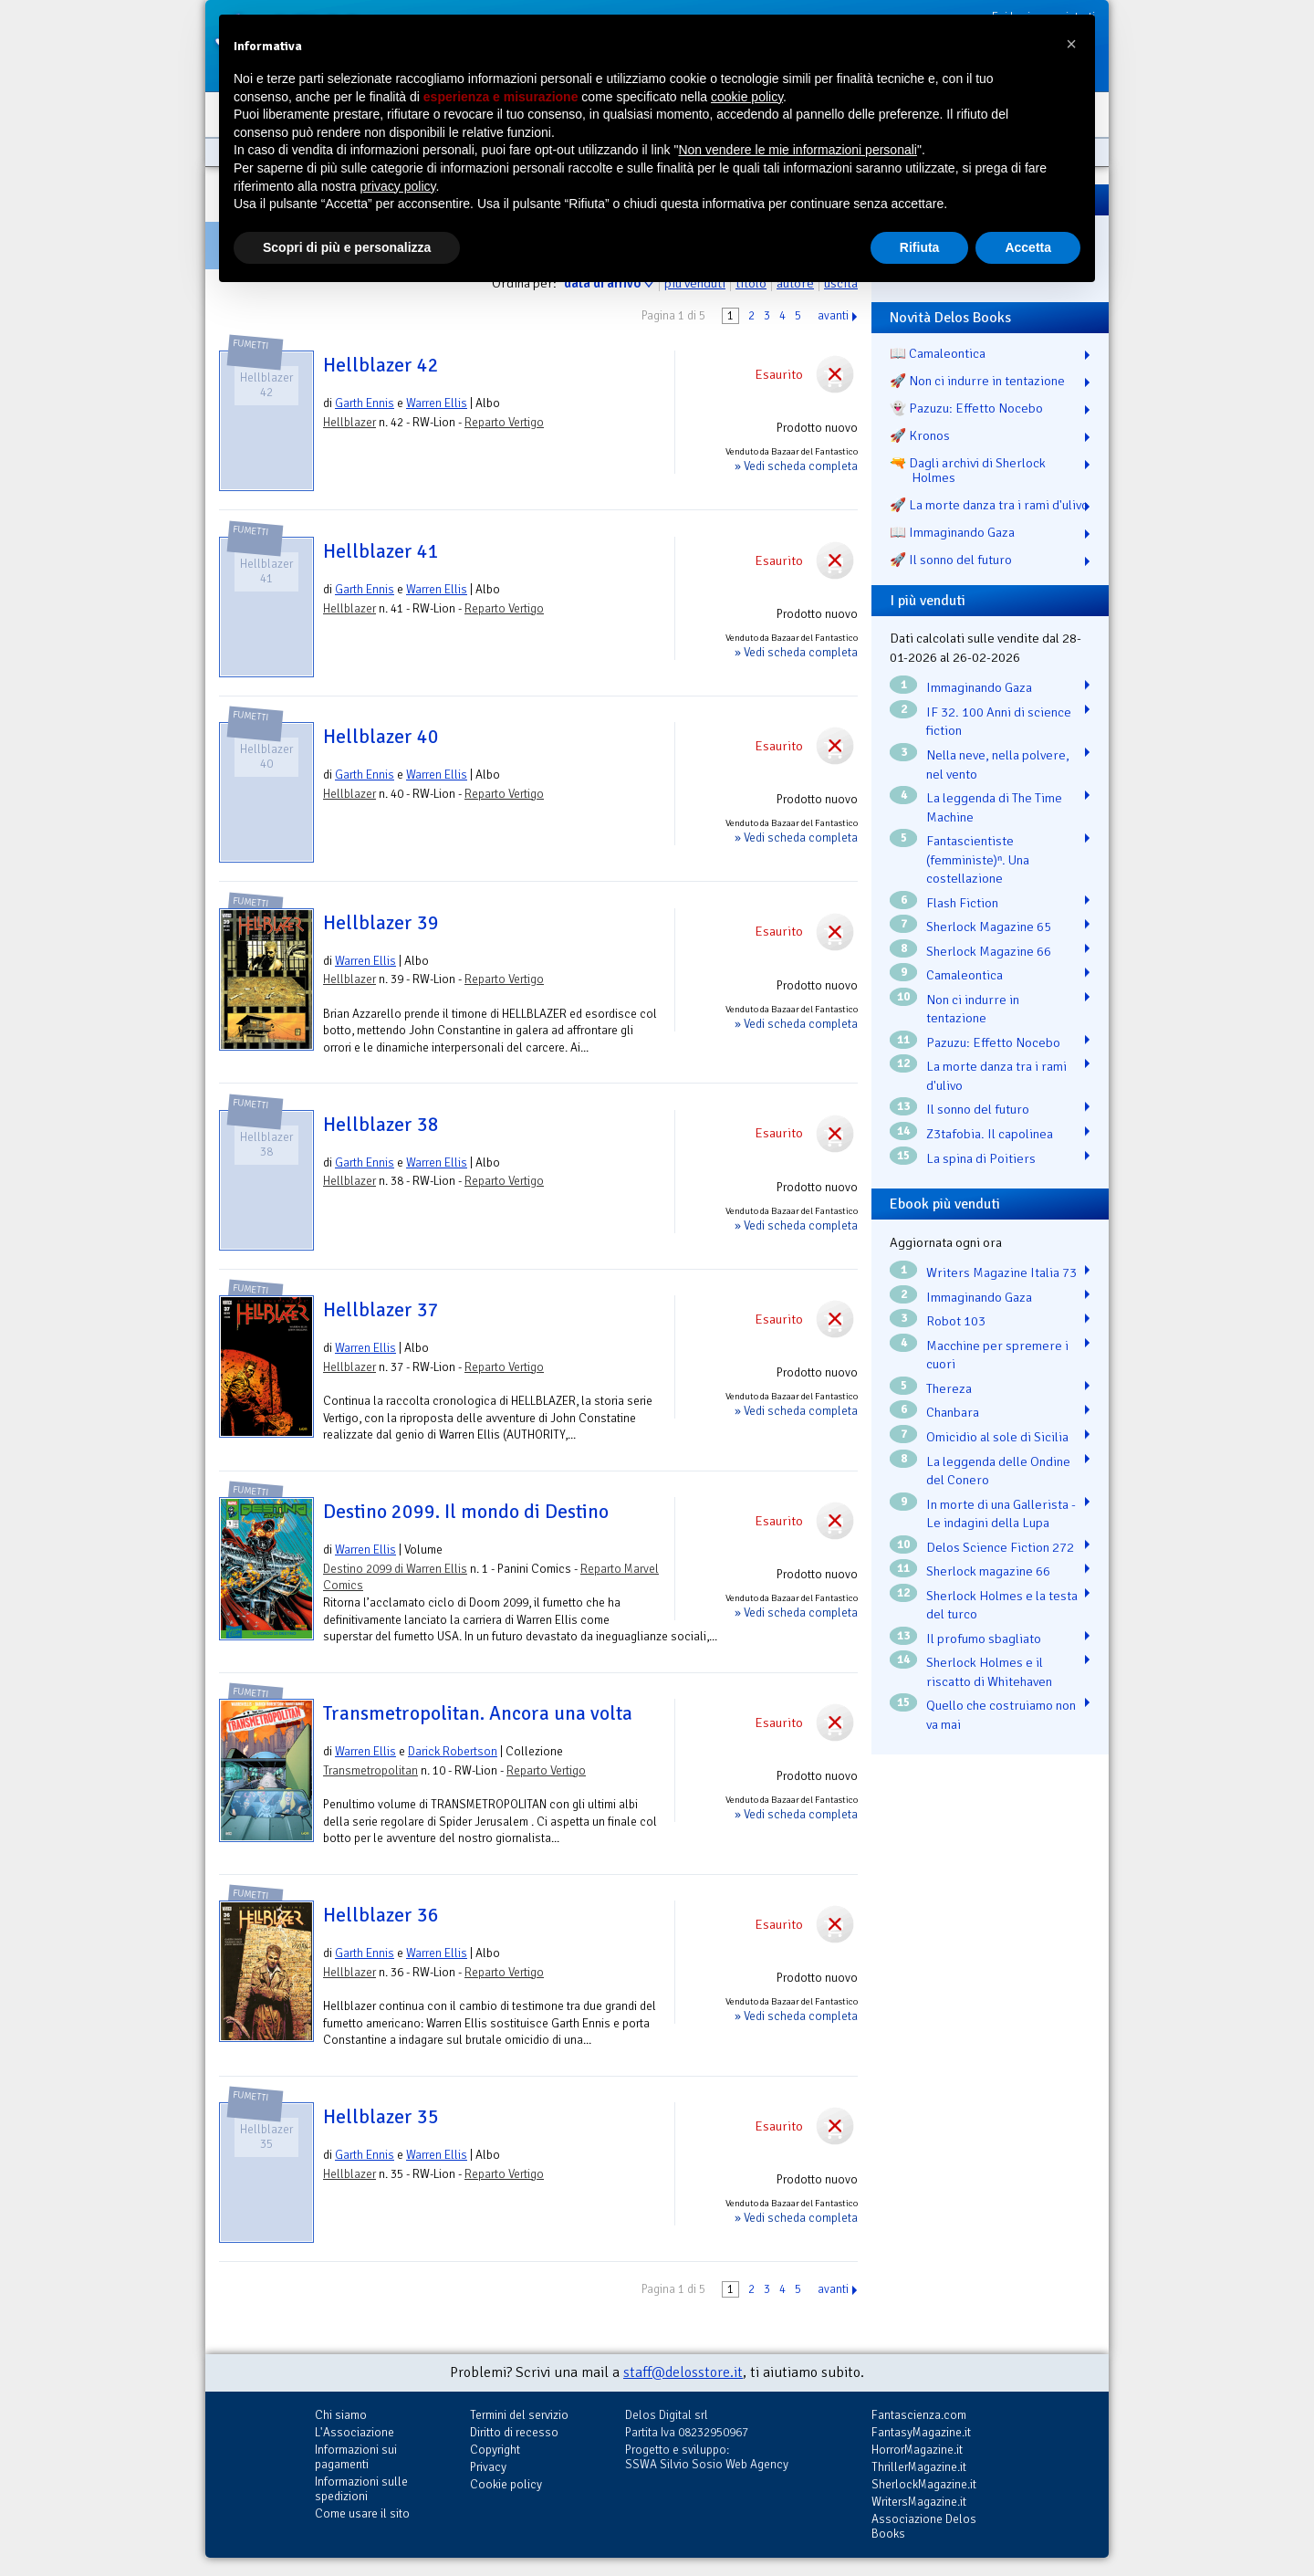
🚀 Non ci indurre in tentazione (977, 380)
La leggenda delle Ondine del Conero (998, 1471)
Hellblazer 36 (381, 1915)
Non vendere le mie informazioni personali (797, 149)
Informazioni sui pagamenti (356, 2457)
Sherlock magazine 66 (988, 1571)
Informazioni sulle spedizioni (361, 2489)
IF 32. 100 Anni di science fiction (998, 721)
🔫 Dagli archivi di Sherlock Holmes (968, 470)
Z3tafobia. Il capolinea (989, 1134)
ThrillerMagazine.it (918, 2467)
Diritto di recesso (514, 2432)
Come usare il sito (362, 2513)
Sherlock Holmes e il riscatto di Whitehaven (989, 1672)
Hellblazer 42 (381, 365)
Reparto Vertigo (504, 422)
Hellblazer (349, 422)
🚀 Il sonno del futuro (951, 559)
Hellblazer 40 (381, 737)
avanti (833, 316)
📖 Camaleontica (938, 353)
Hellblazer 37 (381, 1310)
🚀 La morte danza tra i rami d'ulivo (989, 504)
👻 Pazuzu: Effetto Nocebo (966, 408)
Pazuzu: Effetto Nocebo (993, 1042)
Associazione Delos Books (923, 2526)
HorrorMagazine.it (917, 2449)
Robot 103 (956, 1321)
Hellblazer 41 (381, 551)
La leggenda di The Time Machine (994, 807)
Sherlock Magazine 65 (988, 926)
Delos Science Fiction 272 (1000, 1547)
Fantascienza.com (918, 2415)
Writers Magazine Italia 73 (1001, 1272)
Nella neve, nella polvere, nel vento (997, 764)
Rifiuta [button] (920, 247)
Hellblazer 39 (381, 923)
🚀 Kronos (920, 435)
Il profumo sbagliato (983, 1638)
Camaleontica (964, 975)
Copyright (495, 2449)
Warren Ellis (436, 403)
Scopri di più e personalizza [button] (347, 247)
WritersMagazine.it (918, 2501)
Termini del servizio (519, 2415)
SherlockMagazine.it (923, 2484)
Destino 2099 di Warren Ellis (395, 1568)
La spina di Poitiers (981, 1158)
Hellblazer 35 (381, 2117)
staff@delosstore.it (683, 2372)
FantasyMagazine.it (921, 2432)
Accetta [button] (1028, 247)
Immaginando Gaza (979, 687)
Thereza (949, 1388)
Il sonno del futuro (977, 1109)
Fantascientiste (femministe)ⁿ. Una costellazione (977, 859)
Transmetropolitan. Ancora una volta (477, 1713)
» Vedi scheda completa (796, 466)
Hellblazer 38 (381, 1124)
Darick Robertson (452, 1751)
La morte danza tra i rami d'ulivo (996, 1076)
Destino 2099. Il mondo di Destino (466, 1512)
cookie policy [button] (747, 96)
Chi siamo (341, 2415)
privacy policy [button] (398, 186)
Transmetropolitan (370, 1770)
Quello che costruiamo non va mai (1001, 1715)
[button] (1071, 43)
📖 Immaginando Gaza (952, 532)
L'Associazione (354, 2432)
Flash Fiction (962, 903)
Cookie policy (506, 2484)
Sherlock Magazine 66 (988, 951)
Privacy (488, 2467)
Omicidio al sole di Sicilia (997, 1437)
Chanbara (952, 1412)
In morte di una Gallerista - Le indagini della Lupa (1001, 1514)
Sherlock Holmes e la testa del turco (1002, 1605)
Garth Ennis (364, 403)
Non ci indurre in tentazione (972, 1009)
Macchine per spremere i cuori (997, 1355)
